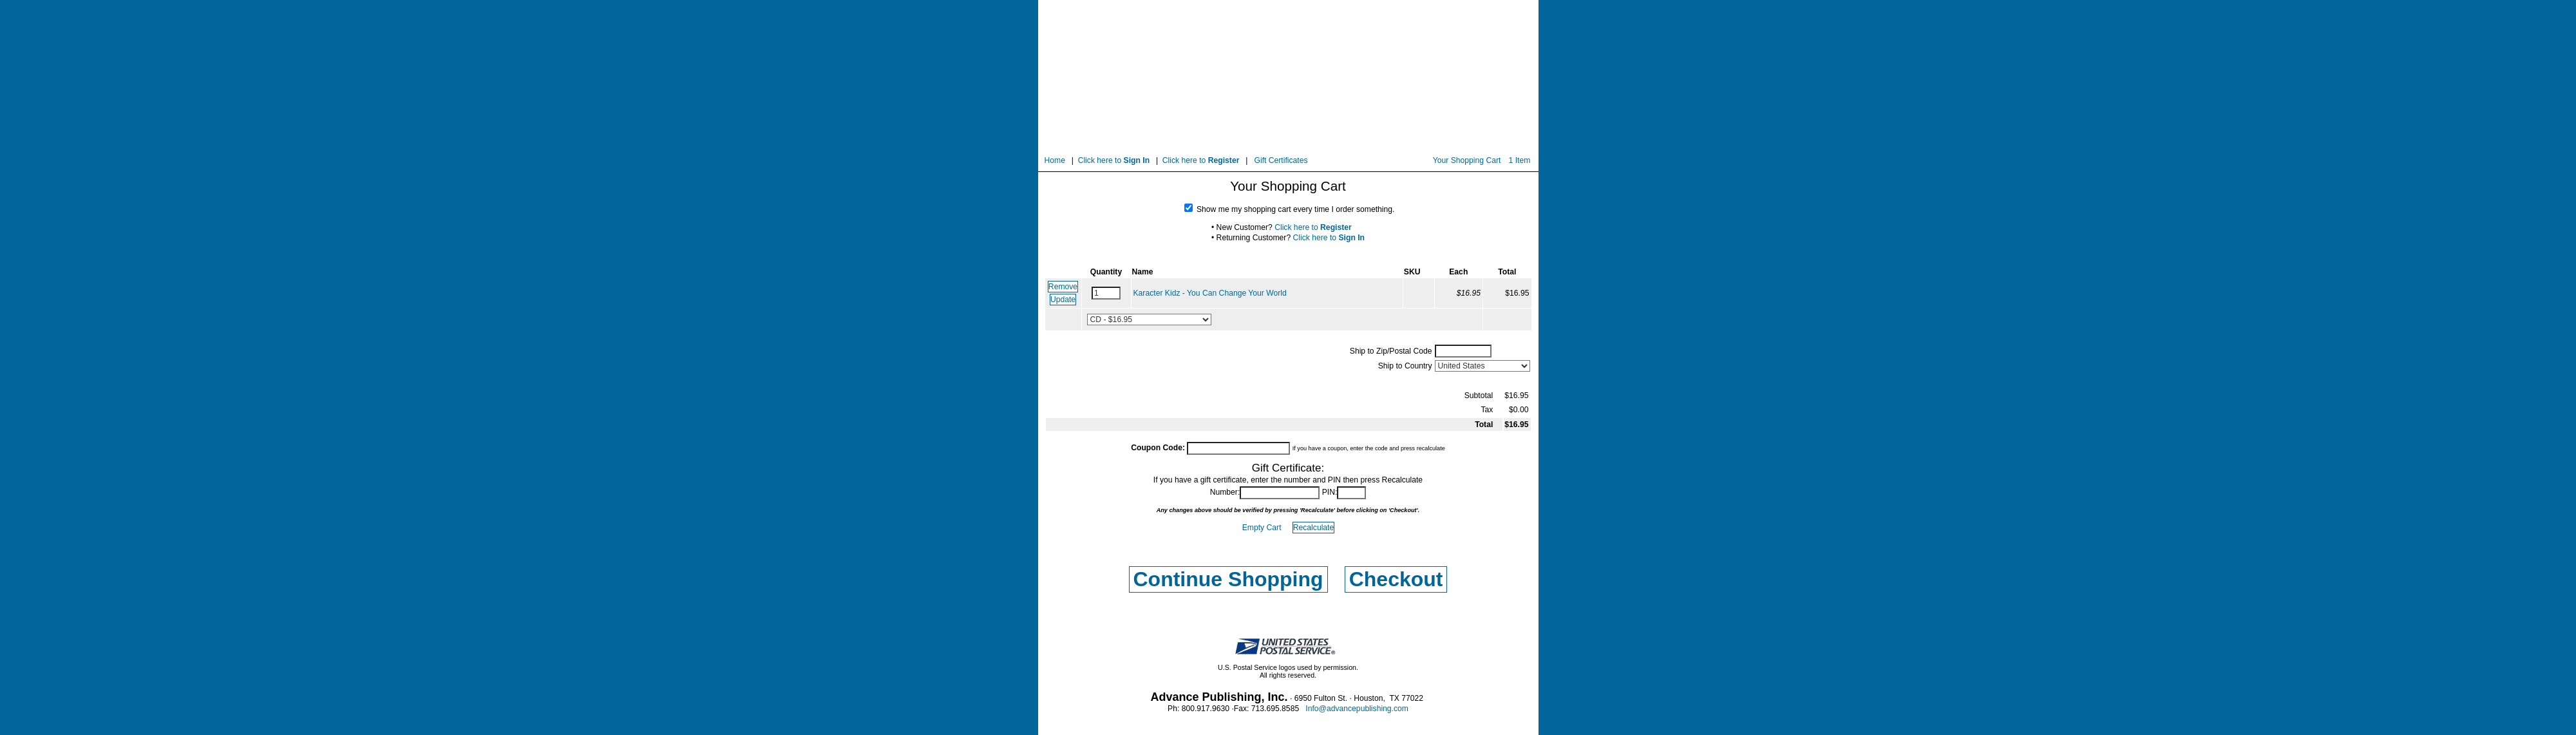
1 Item (1520, 160)
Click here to (1114, 160)
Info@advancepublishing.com (1356, 708)
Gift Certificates (1280, 160)
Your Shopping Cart (1467, 160)
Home (1055, 160)
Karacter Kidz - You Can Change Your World (1210, 293)
